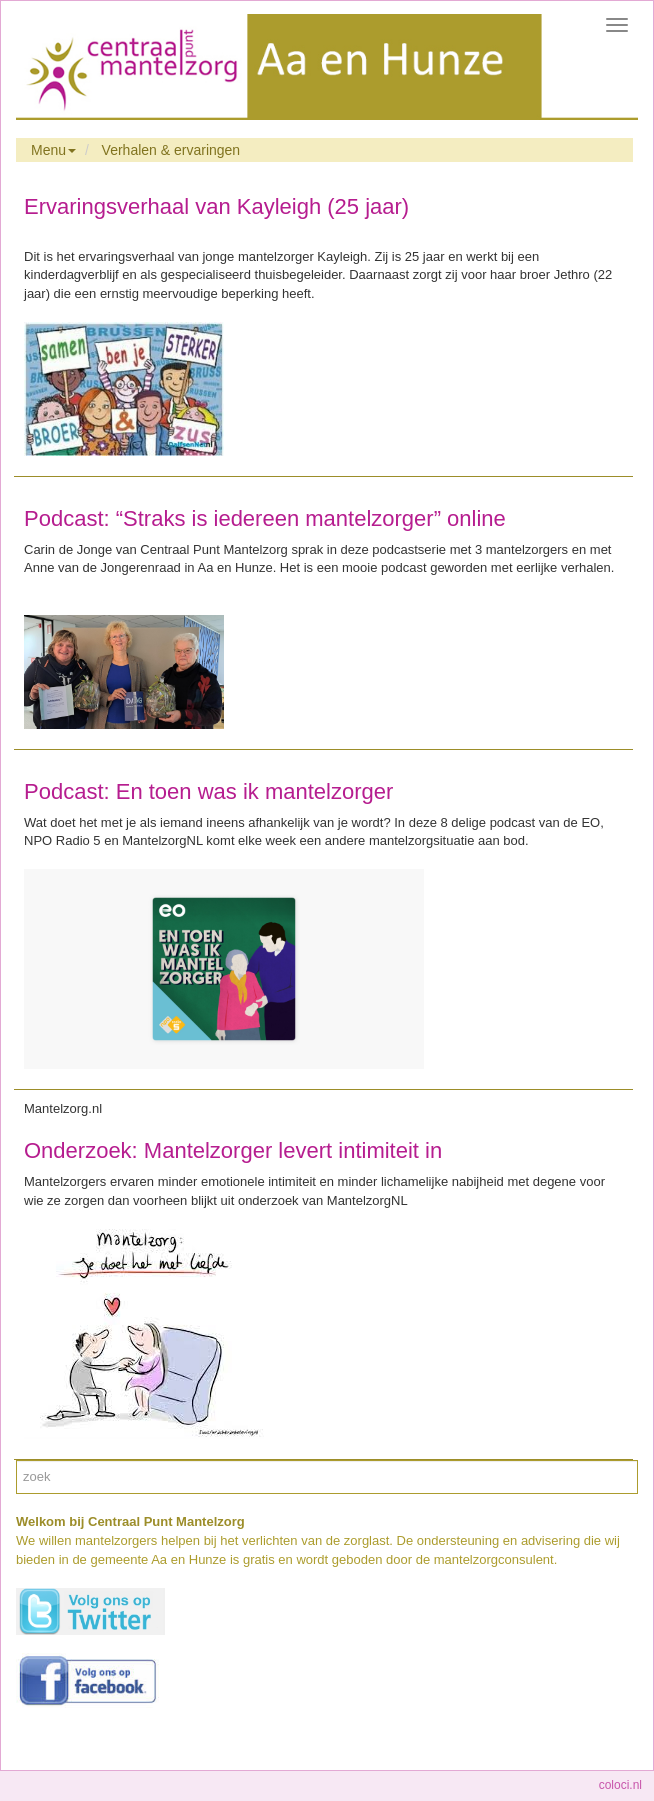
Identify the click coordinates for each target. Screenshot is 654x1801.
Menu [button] (53, 150)
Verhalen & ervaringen (171, 150)
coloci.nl (620, 1785)
